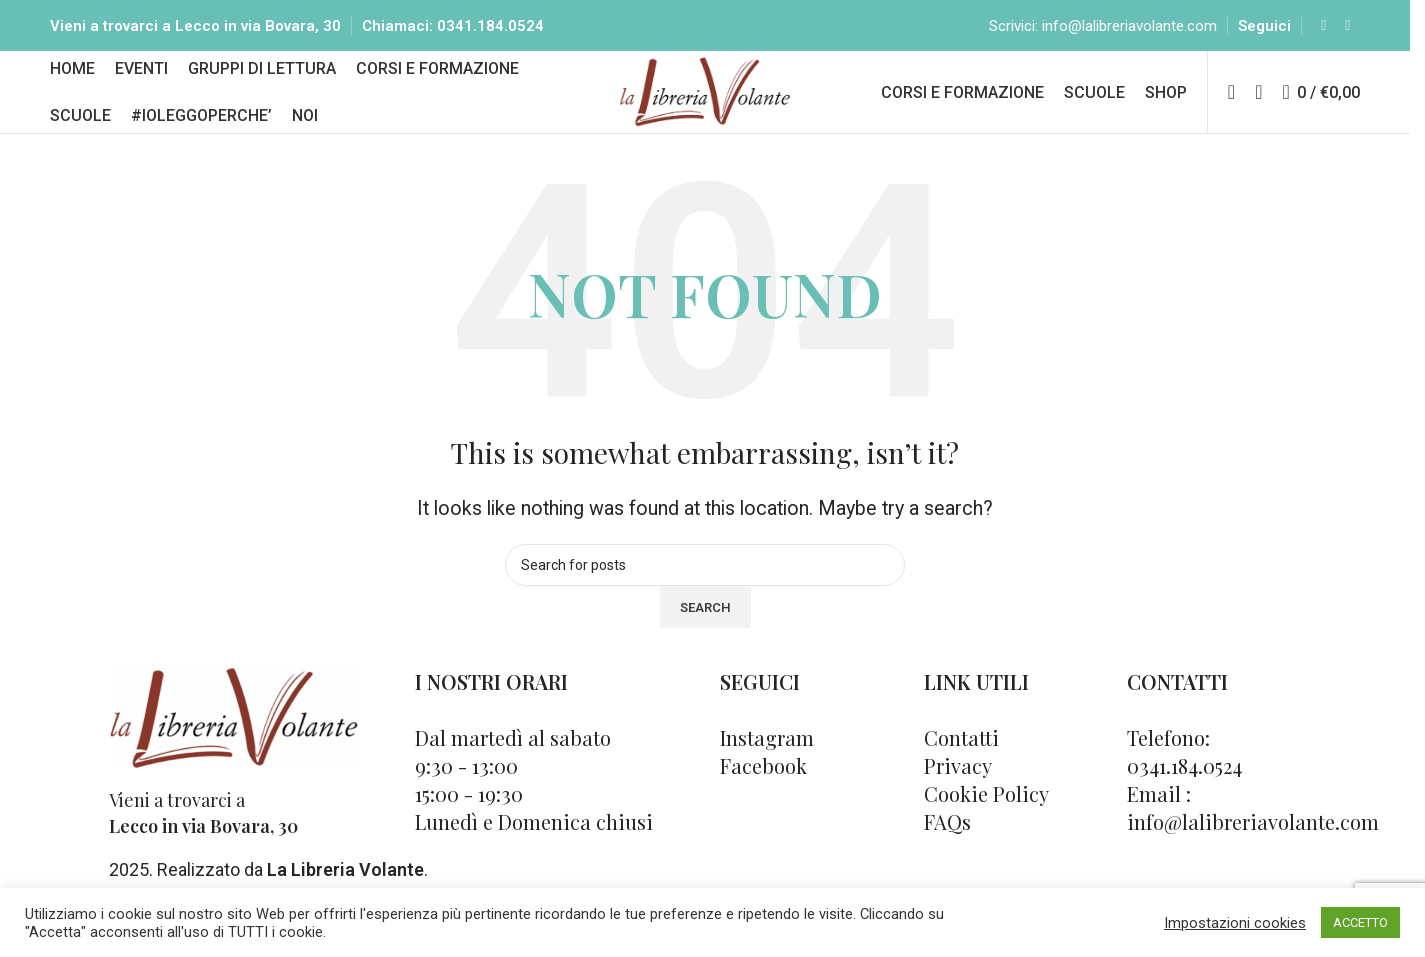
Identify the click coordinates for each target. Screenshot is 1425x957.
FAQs (947, 842)
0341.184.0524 (490, 30)
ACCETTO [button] (1360, 922)
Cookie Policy (986, 814)
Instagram (767, 758)
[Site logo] (705, 104)
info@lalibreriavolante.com (1129, 30)
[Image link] (234, 737)
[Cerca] (1258, 107)
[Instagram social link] (1348, 29)
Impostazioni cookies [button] (1235, 923)
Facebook (763, 786)
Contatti (961, 758)
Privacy (958, 786)
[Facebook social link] (1324, 29)
